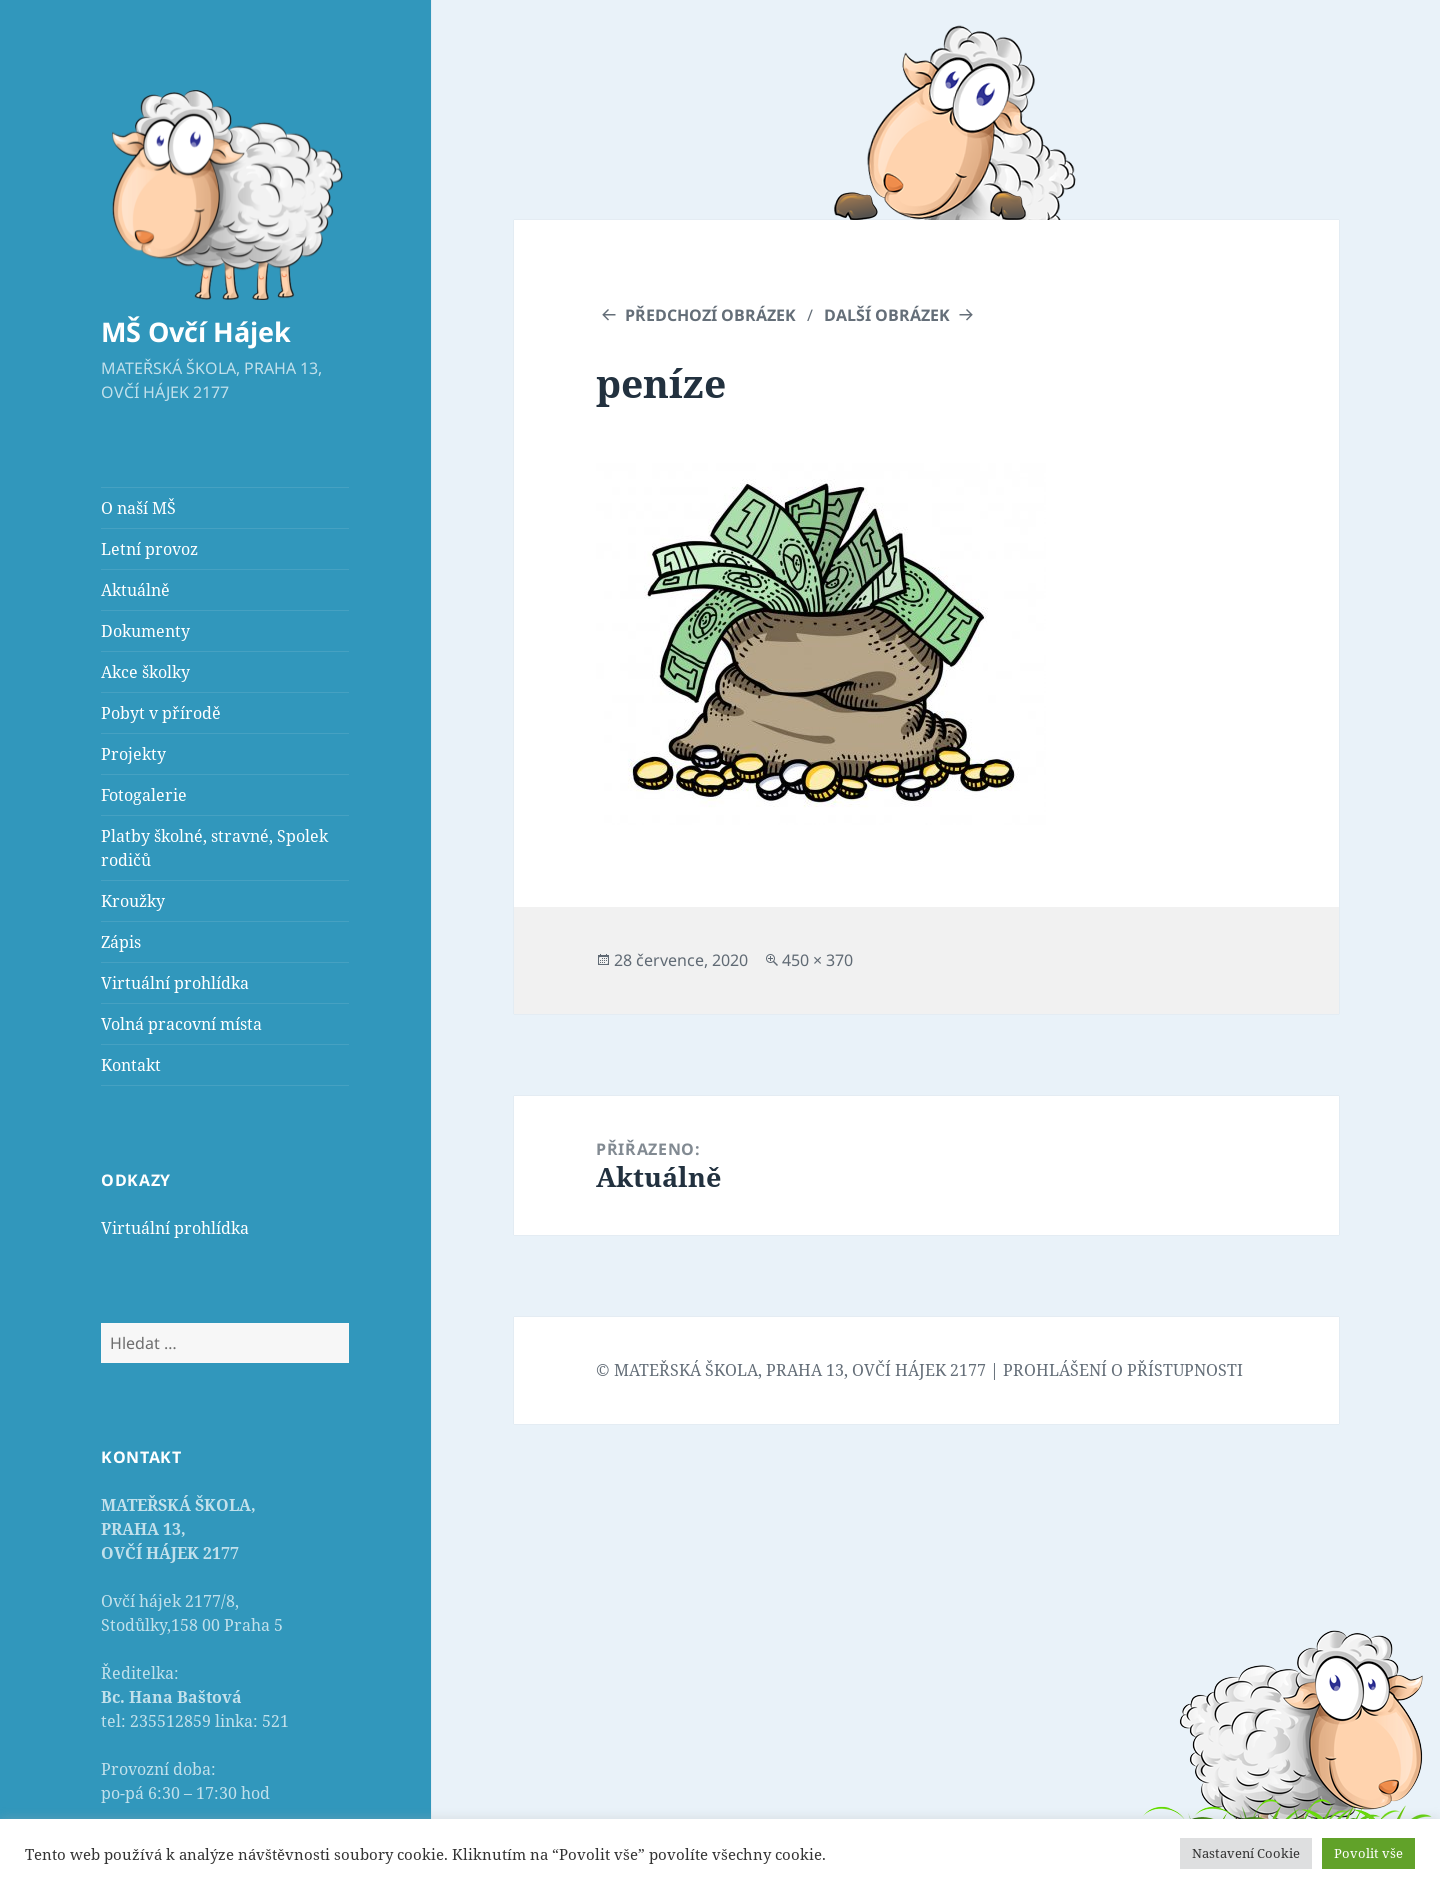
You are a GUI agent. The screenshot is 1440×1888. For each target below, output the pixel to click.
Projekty (133, 754)
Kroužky (133, 901)
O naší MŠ (138, 508)
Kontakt (131, 1065)
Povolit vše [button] (1368, 1853)
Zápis (121, 942)
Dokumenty (145, 631)
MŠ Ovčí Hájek (196, 331)
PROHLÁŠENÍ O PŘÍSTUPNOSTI (1123, 1370)
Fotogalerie (144, 795)
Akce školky (145, 672)
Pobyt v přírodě (161, 713)
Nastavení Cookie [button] (1246, 1853)
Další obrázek (887, 315)
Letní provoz (149, 549)
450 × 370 (817, 960)
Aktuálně (135, 590)
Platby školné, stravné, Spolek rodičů (214, 848)
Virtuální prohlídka (175, 983)
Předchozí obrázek (710, 315)
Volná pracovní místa (181, 1024)
